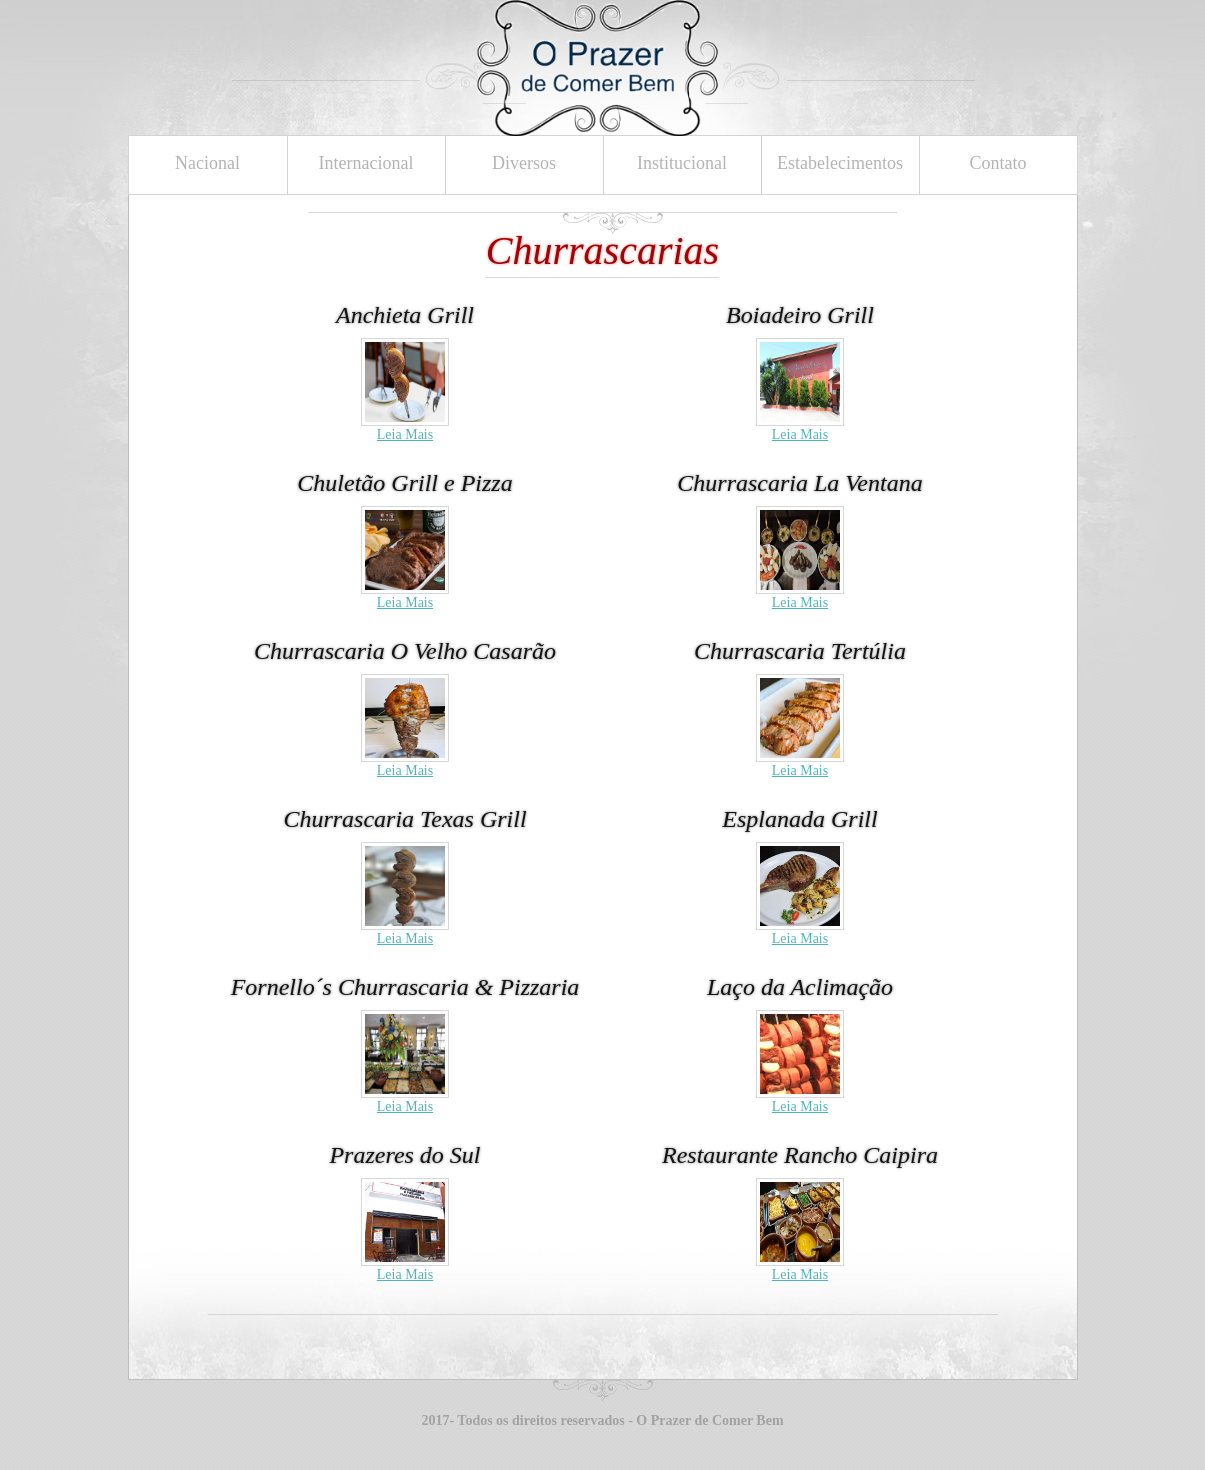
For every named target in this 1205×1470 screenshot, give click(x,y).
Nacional (207, 163)
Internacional (366, 163)
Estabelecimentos (840, 163)
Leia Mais (405, 434)
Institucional (682, 163)
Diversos (524, 163)
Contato (998, 163)
